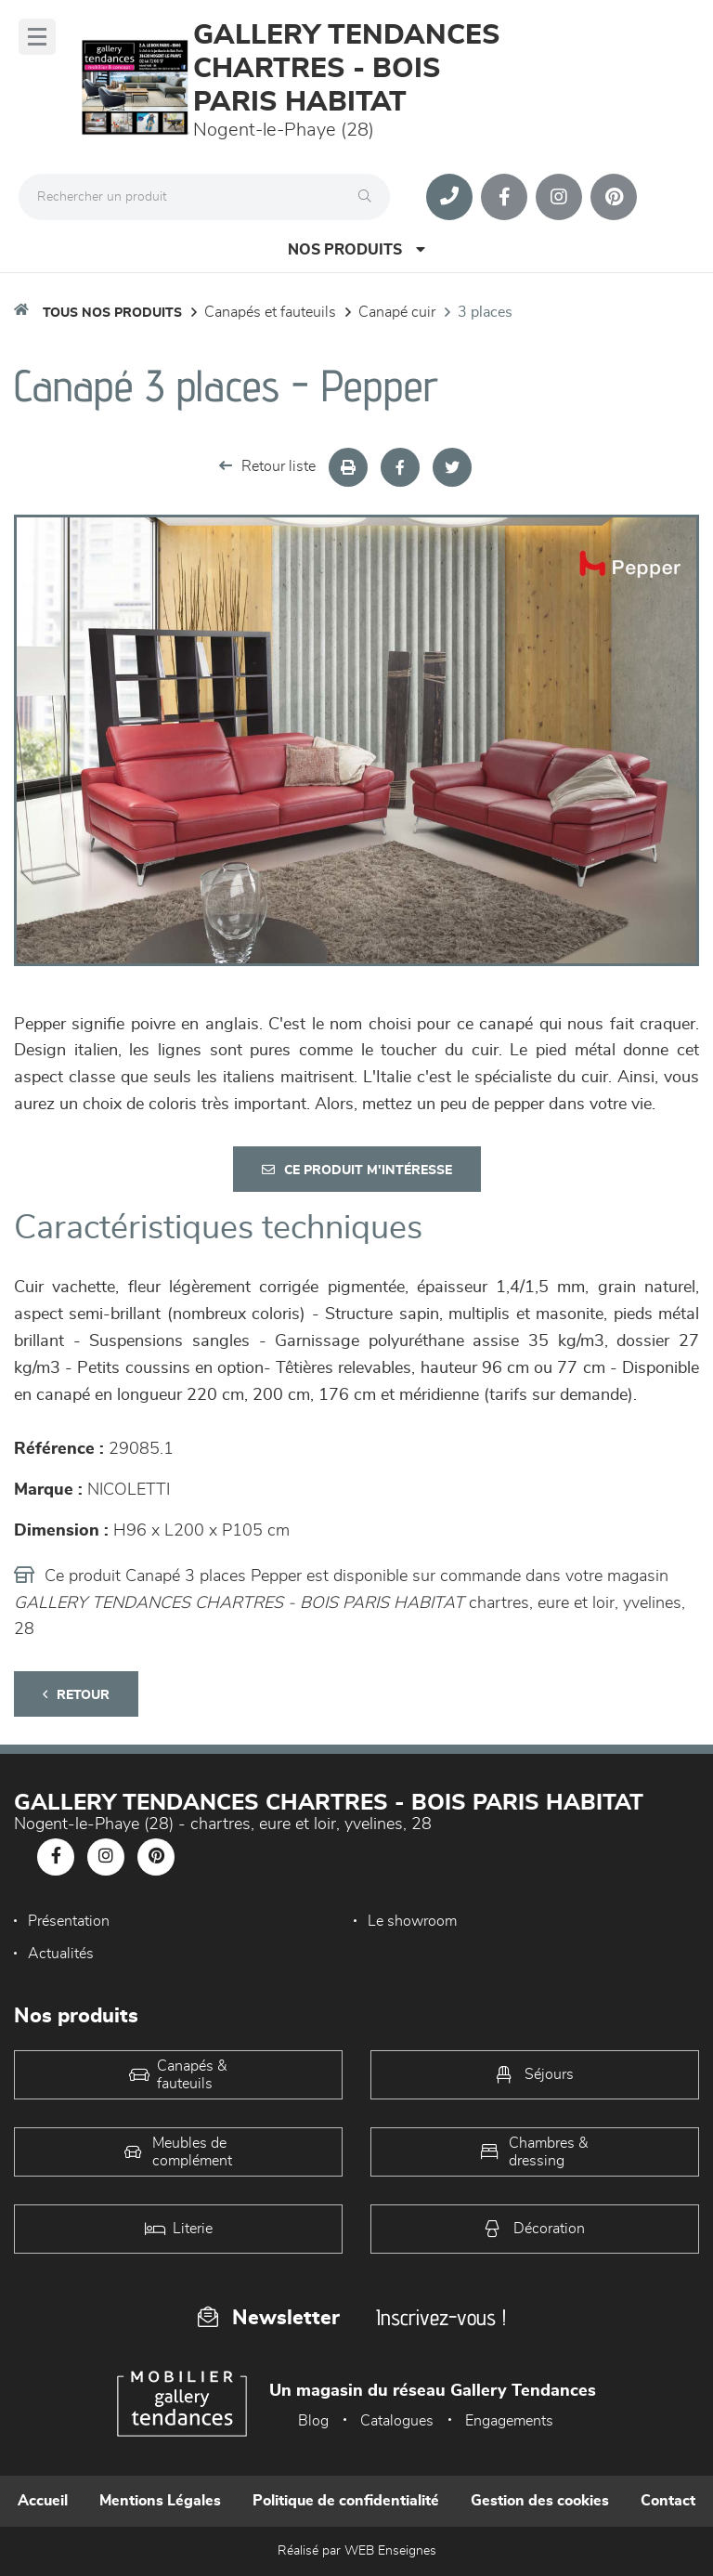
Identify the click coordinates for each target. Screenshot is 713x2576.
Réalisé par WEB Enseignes (357, 2550)
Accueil (43, 2500)
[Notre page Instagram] (559, 197)
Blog (313, 2420)
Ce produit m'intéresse (357, 1170)
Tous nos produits (112, 313)
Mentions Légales (160, 2500)
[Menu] (37, 37)
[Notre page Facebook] (504, 197)
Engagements (509, 2420)
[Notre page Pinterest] (613, 197)
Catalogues (397, 2420)
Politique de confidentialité (346, 2500)
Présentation (69, 1921)
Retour (76, 1695)
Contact (668, 2500)
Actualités (61, 1953)
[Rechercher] (369, 197)
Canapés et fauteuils (270, 312)
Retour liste (267, 466)
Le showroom (412, 1921)
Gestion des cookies (540, 2500)
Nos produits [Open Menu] (356, 249)
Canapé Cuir (396, 312)
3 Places (485, 312)
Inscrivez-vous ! (441, 2317)
